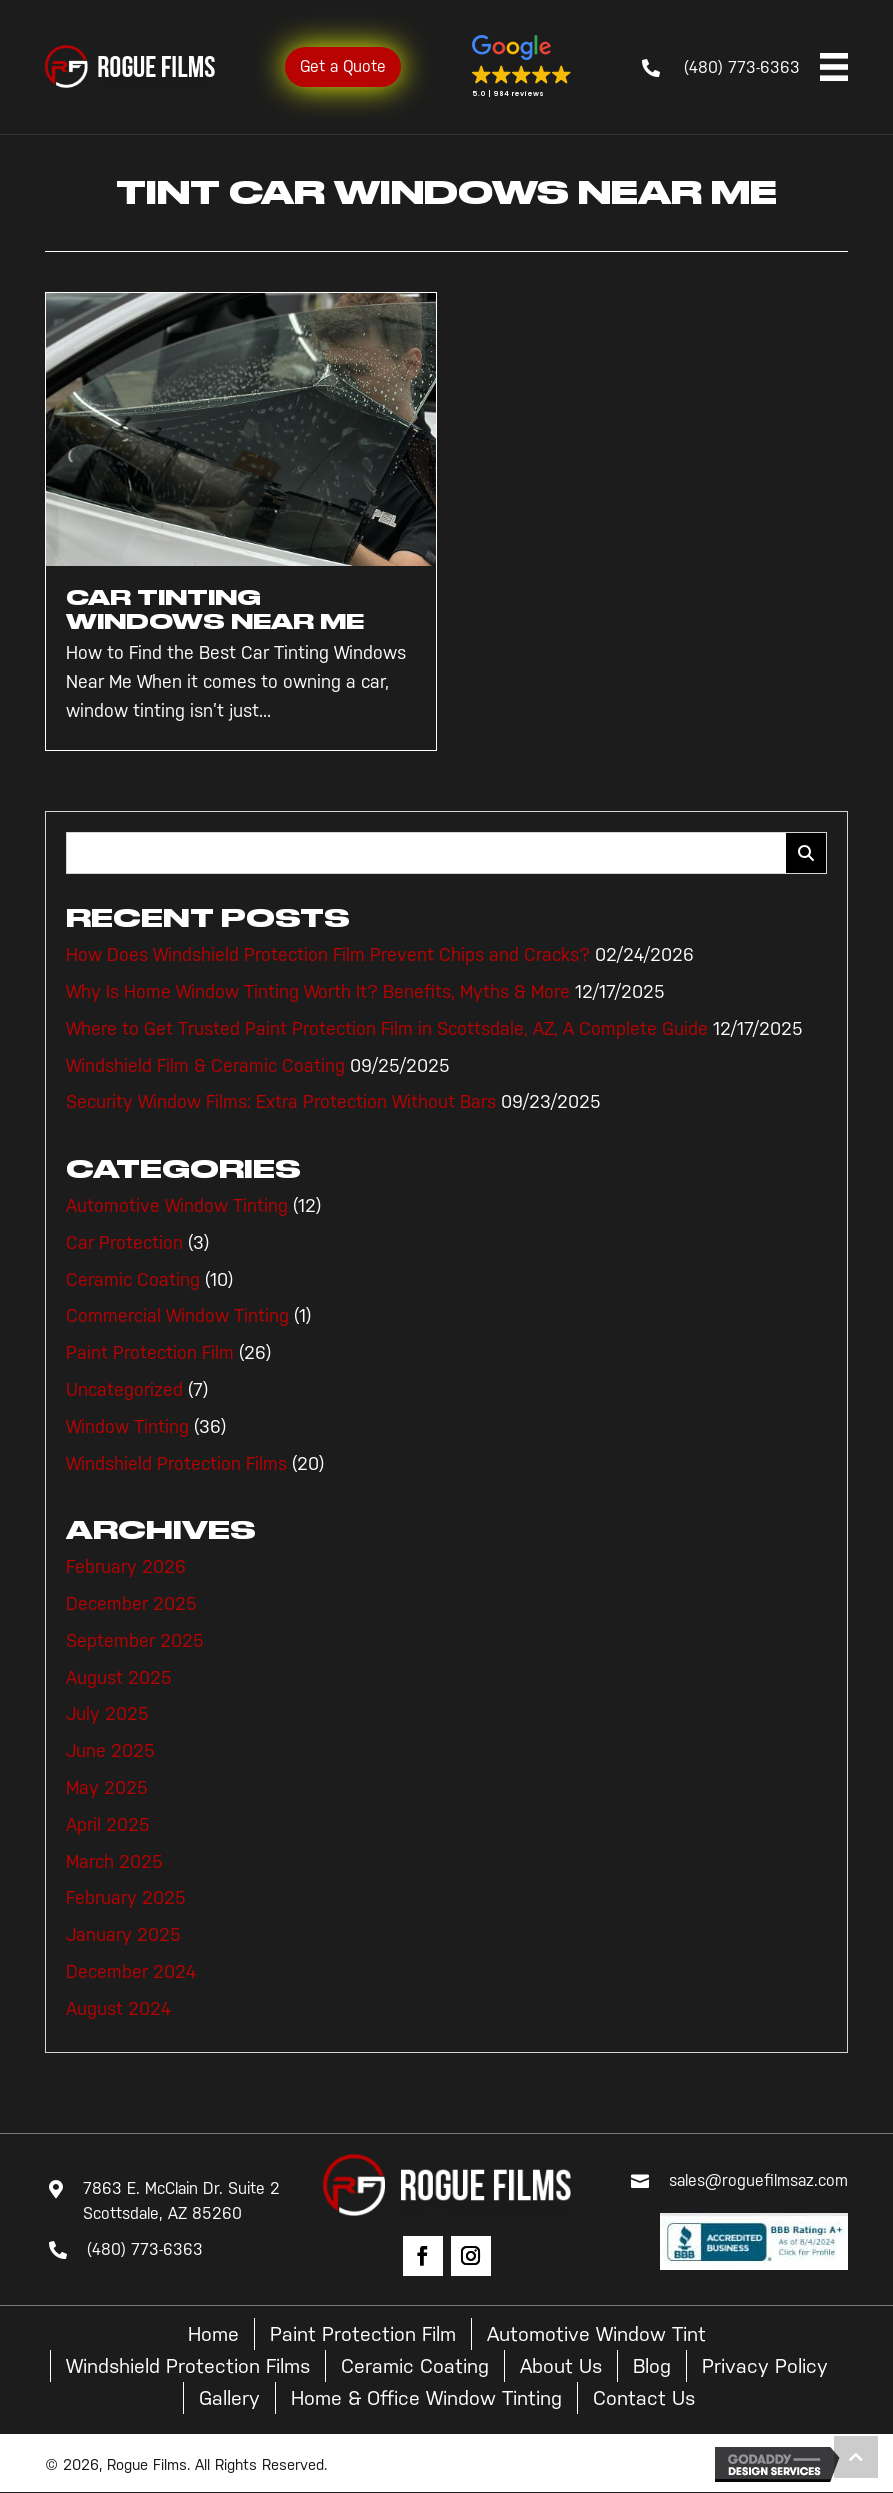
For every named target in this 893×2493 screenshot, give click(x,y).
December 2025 (131, 1604)
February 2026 (126, 1567)
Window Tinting (127, 1427)
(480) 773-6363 (742, 67)
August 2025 (119, 1678)
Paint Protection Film (150, 1353)
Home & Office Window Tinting (426, 2398)
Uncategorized (124, 1390)
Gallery (229, 2398)
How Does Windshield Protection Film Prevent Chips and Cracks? (328, 955)
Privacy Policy (765, 2366)
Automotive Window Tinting (177, 1206)
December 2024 (131, 1972)
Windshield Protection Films (176, 1464)
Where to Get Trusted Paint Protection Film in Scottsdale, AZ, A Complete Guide (387, 1029)
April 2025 (108, 1825)
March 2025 (114, 1862)
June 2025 (110, 1751)
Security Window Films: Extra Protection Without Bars (281, 1102)
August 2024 (118, 2009)
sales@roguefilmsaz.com (758, 2180)
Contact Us (644, 2398)
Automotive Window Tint (596, 2334)
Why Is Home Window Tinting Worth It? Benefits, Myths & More (318, 992)
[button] (522, 67)
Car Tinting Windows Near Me (215, 609)
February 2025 (126, 1898)
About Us (561, 2366)
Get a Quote (343, 66)
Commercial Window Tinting (177, 1316)
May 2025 (107, 1788)
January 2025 (123, 1935)
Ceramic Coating (133, 1280)
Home (213, 2334)
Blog (652, 2366)
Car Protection (124, 1243)
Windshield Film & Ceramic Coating (205, 1066)
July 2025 (107, 1714)
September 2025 (135, 1641)
